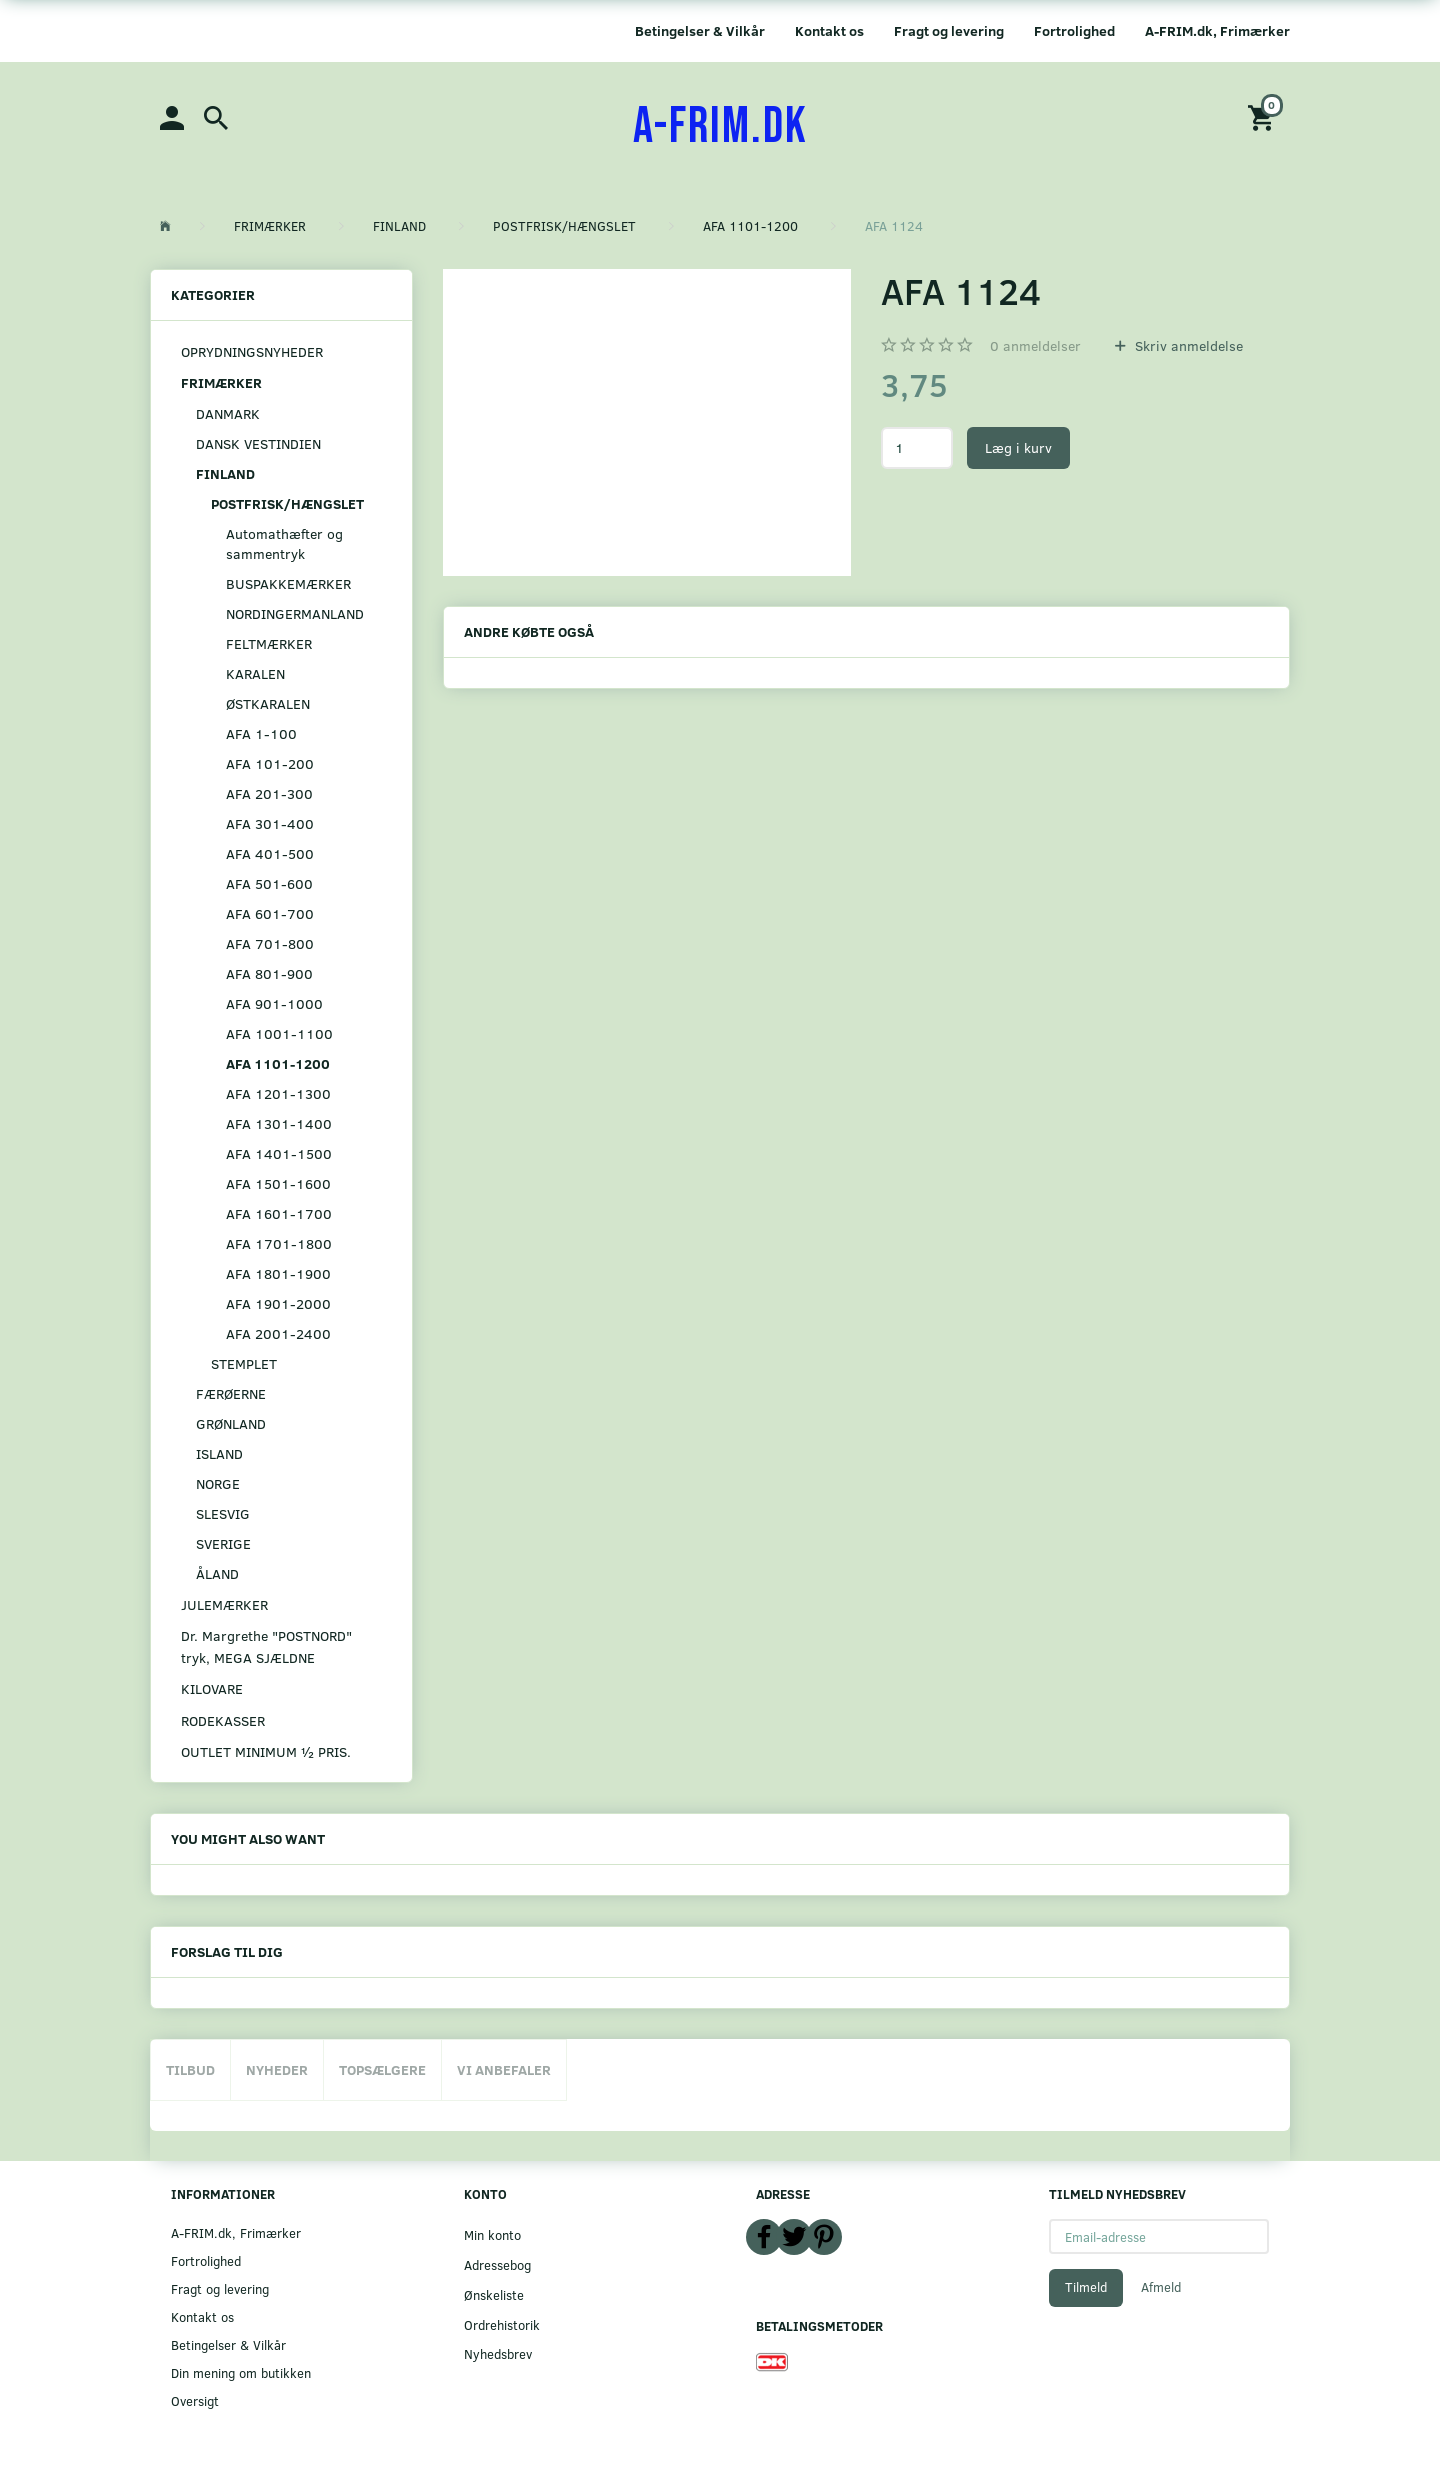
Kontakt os (829, 30)
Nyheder (277, 2069)
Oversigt (195, 2400)
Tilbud (190, 2069)
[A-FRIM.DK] (720, 127)
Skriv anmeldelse (1187, 345)
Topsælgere (382, 2069)
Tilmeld (1086, 2287)
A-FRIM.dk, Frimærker (1217, 30)
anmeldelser (1035, 345)
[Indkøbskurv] (1264, 116)
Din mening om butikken (241, 2372)
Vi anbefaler (504, 2069)
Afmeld (1161, 2287)
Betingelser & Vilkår (700, 30)
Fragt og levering (949, 30)
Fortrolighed (1074, 30)
